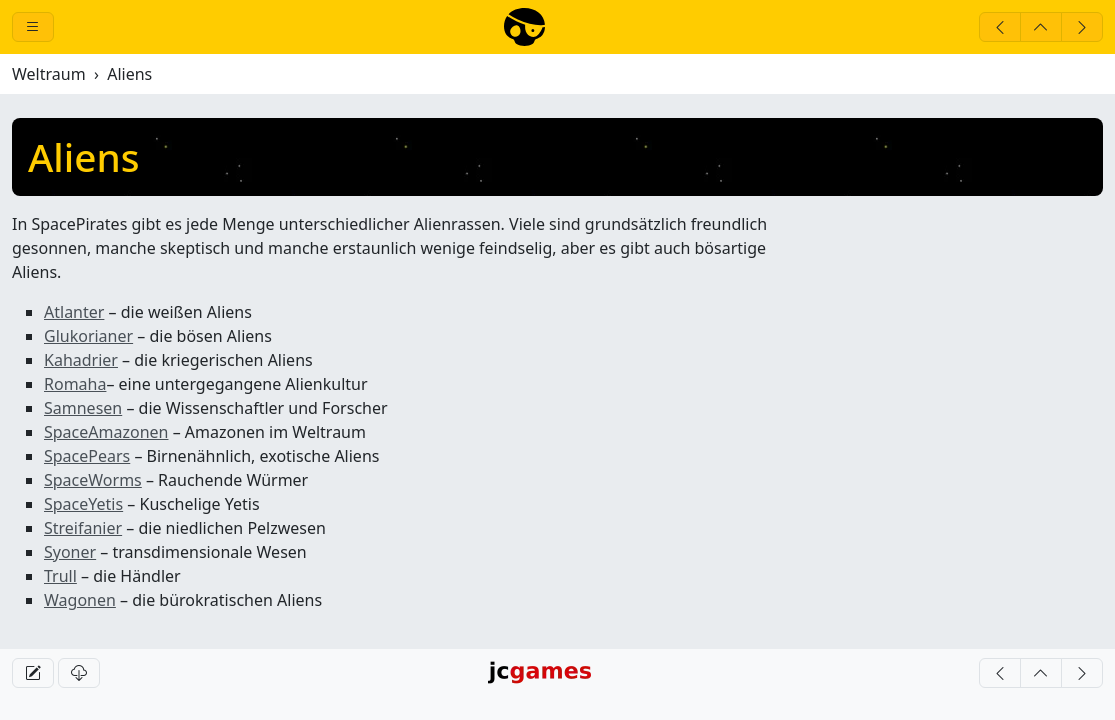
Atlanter (74, 312)
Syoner (70, 552)
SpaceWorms (93, 480)
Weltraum (49, 74)
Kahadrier (81, 360)
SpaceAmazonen (106, 432)
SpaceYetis (83, 504)
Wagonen (80, 600)
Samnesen (83, 408)
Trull (60, 576)
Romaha (75, 384)
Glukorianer (88, 336)
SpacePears (87, 456)
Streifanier (83, 528)
